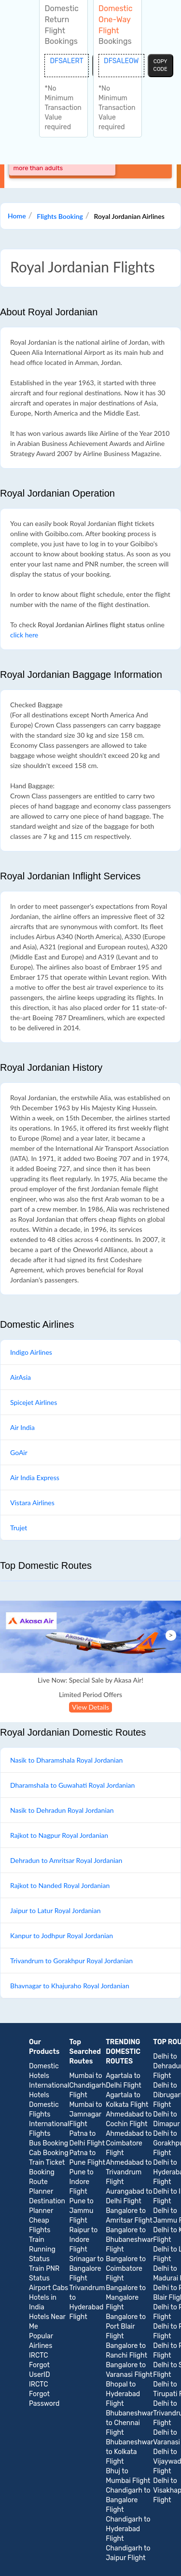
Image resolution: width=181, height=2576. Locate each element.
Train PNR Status (44, 2273)
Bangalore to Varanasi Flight (129, 2370)
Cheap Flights (39, 2225)
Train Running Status (42, 2249)
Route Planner (41, 2187)
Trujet (18, 1528)
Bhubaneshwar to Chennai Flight (129, 2423)
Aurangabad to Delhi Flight (129, 2196)
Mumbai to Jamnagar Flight (86, 2114)
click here (24, 635)
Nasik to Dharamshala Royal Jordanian (66, 1760)
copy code (160, 65)
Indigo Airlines (31, 1352)
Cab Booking (49, 2153)
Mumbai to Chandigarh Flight (88, 2085)
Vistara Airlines (32, 1502)
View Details (90, 1707)
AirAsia (20, 1377)
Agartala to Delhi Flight (123, 2081)
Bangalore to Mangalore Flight (126, 2297)
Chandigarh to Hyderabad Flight (128, 2529)
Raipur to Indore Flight (84, 2239)
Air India (22, 1427)
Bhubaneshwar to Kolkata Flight (129, 2452)
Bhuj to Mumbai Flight (128, 2476)
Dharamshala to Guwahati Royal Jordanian (72, 1785)
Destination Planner (47, 2206)
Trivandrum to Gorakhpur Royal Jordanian (71, 1960)
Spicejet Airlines (33, 1402)
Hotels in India (42, 2302)
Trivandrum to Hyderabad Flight (87, 2302)
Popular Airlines (41, 2341)
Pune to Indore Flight (82, 2182)
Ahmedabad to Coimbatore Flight (129, 2143)
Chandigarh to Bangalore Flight (128, 2500)
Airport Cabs (48, 2288)
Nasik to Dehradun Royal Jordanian (62, 1810)
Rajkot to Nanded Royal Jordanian (60, 1885)
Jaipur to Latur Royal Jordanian (55, 1910)
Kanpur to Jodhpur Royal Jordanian (61, 1935)
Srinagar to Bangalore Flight (87, 2268)
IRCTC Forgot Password (44, 2394)
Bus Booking (48, 2143)
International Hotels (49, 2090)
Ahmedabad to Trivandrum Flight (129, 2172)
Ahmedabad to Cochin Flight (129, 2119)
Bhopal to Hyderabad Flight (123, 2394)
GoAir (19, 1452)
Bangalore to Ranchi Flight (126, 2351)
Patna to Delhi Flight (87, 2138)
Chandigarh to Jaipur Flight (128, 2553)
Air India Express (34, 1477)
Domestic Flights (44, 2109)
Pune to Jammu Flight (82, 2211)
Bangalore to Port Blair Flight (126, 2326)
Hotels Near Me (47, 2322)
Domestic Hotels (44, 2071)
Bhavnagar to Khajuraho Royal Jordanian (69, 1986)
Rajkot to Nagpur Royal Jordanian (59, 1835)
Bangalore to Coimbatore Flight (126, 2268)
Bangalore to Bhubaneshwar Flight (129, 2239)
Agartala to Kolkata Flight (127, 2100)
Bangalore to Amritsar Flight (129, 2216)
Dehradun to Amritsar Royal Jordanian (66, 1860)
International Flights (49, 2129)
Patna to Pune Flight (87, 2158)
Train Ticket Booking (47, 2167)
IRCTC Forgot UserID (39, 2365)
